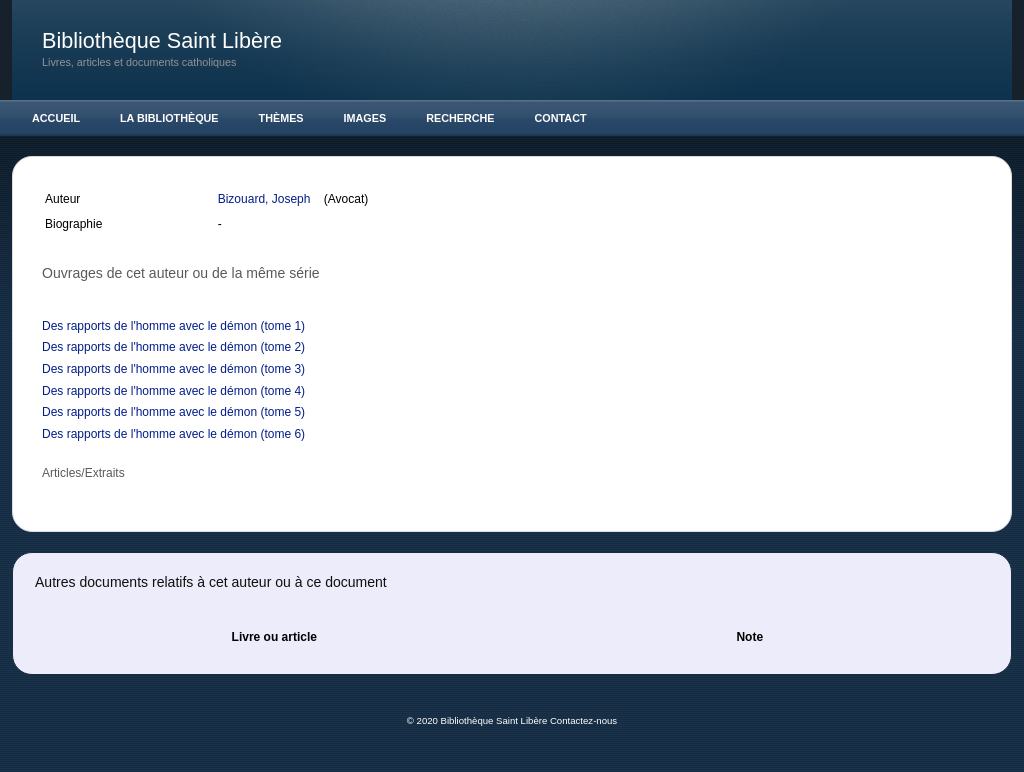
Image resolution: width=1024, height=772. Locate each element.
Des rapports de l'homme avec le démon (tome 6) (173, 434)
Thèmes (281, 118)
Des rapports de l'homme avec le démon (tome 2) (173, 347)
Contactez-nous (583, 720)
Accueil (56, 118)
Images (365, 118)
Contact (561, 118)
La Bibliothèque (169, 118)
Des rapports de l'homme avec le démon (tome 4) (173, 391)
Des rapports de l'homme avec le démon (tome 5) (173, 412)
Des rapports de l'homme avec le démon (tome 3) (173, 369)
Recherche (460, 118)
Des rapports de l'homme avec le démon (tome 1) (173, 326)
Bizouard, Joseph (266, 199)
